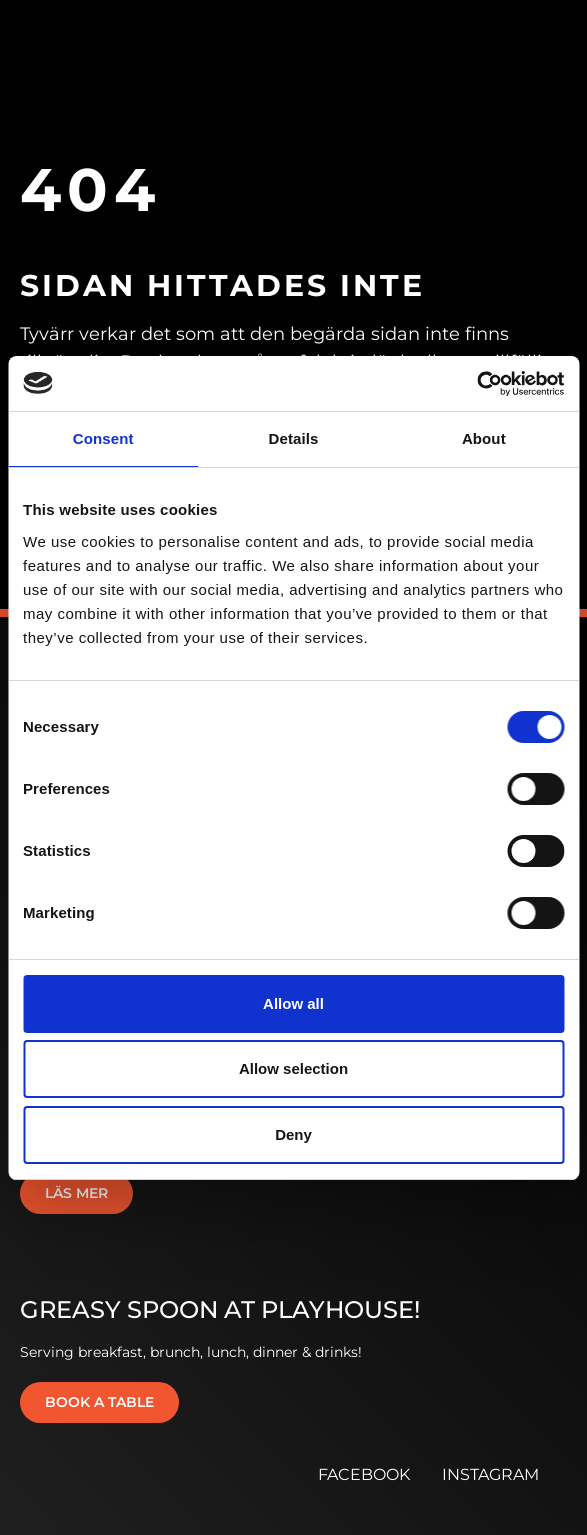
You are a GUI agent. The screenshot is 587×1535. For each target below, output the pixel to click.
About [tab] (484, 438)
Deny (293, 1134)
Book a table (99, 1402)
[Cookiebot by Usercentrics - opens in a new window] (476, 384)
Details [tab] (294, 438)
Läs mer (76, 1193)
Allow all (293, 1003)
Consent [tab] (103, 438)
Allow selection (293, 1068)
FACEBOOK (364, 1474)
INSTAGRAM (490, 1474)
